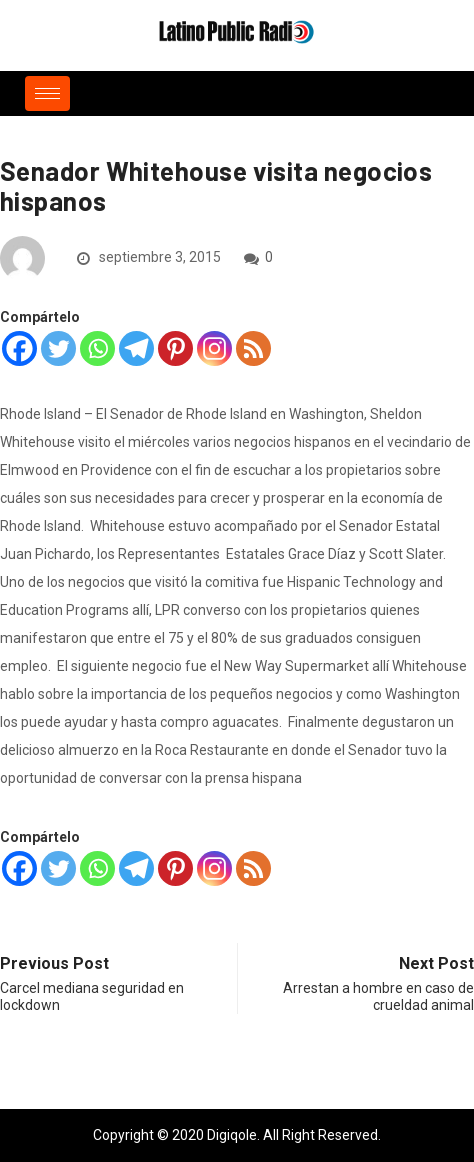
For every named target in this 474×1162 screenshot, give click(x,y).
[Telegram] (136, 348)
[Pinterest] (175, 348)
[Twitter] (58, 348)
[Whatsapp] (97, 348)
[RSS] (253, 348)
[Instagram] (214, 348)
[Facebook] (19, 348)
